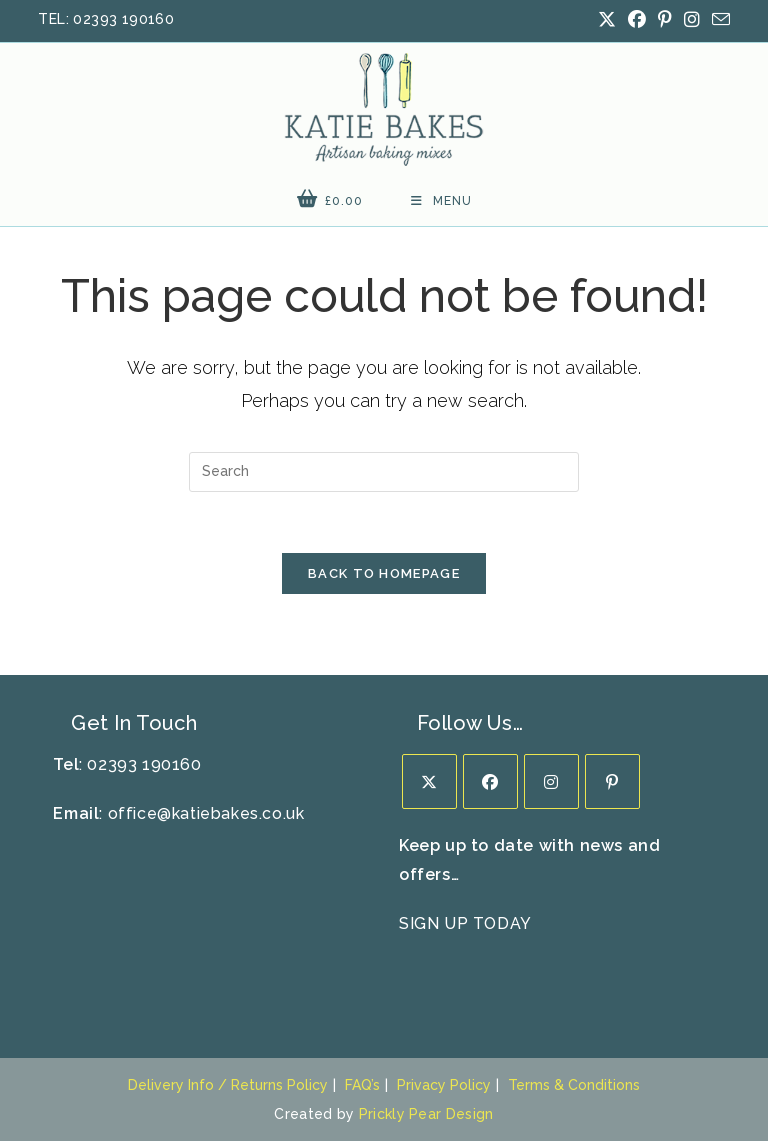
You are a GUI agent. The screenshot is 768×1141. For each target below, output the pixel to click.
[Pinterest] (612, 781)
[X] (429, 781)
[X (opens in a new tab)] (607, 20)
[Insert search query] (384, 472)
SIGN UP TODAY (465, 923)
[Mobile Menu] (441, 201)
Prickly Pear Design (426, 1114)
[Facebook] (490, 781)
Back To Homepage (384, 573)
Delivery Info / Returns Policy (228, 1085)
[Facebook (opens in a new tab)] (637, 20)
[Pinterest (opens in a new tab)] (665, 20)
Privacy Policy (444, 1085)
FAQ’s (362, 1085)
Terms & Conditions (574, 1085)
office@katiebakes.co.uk (206, 813)
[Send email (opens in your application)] (718, 20)
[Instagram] (551, 781)
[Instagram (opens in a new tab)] (692, 20)
